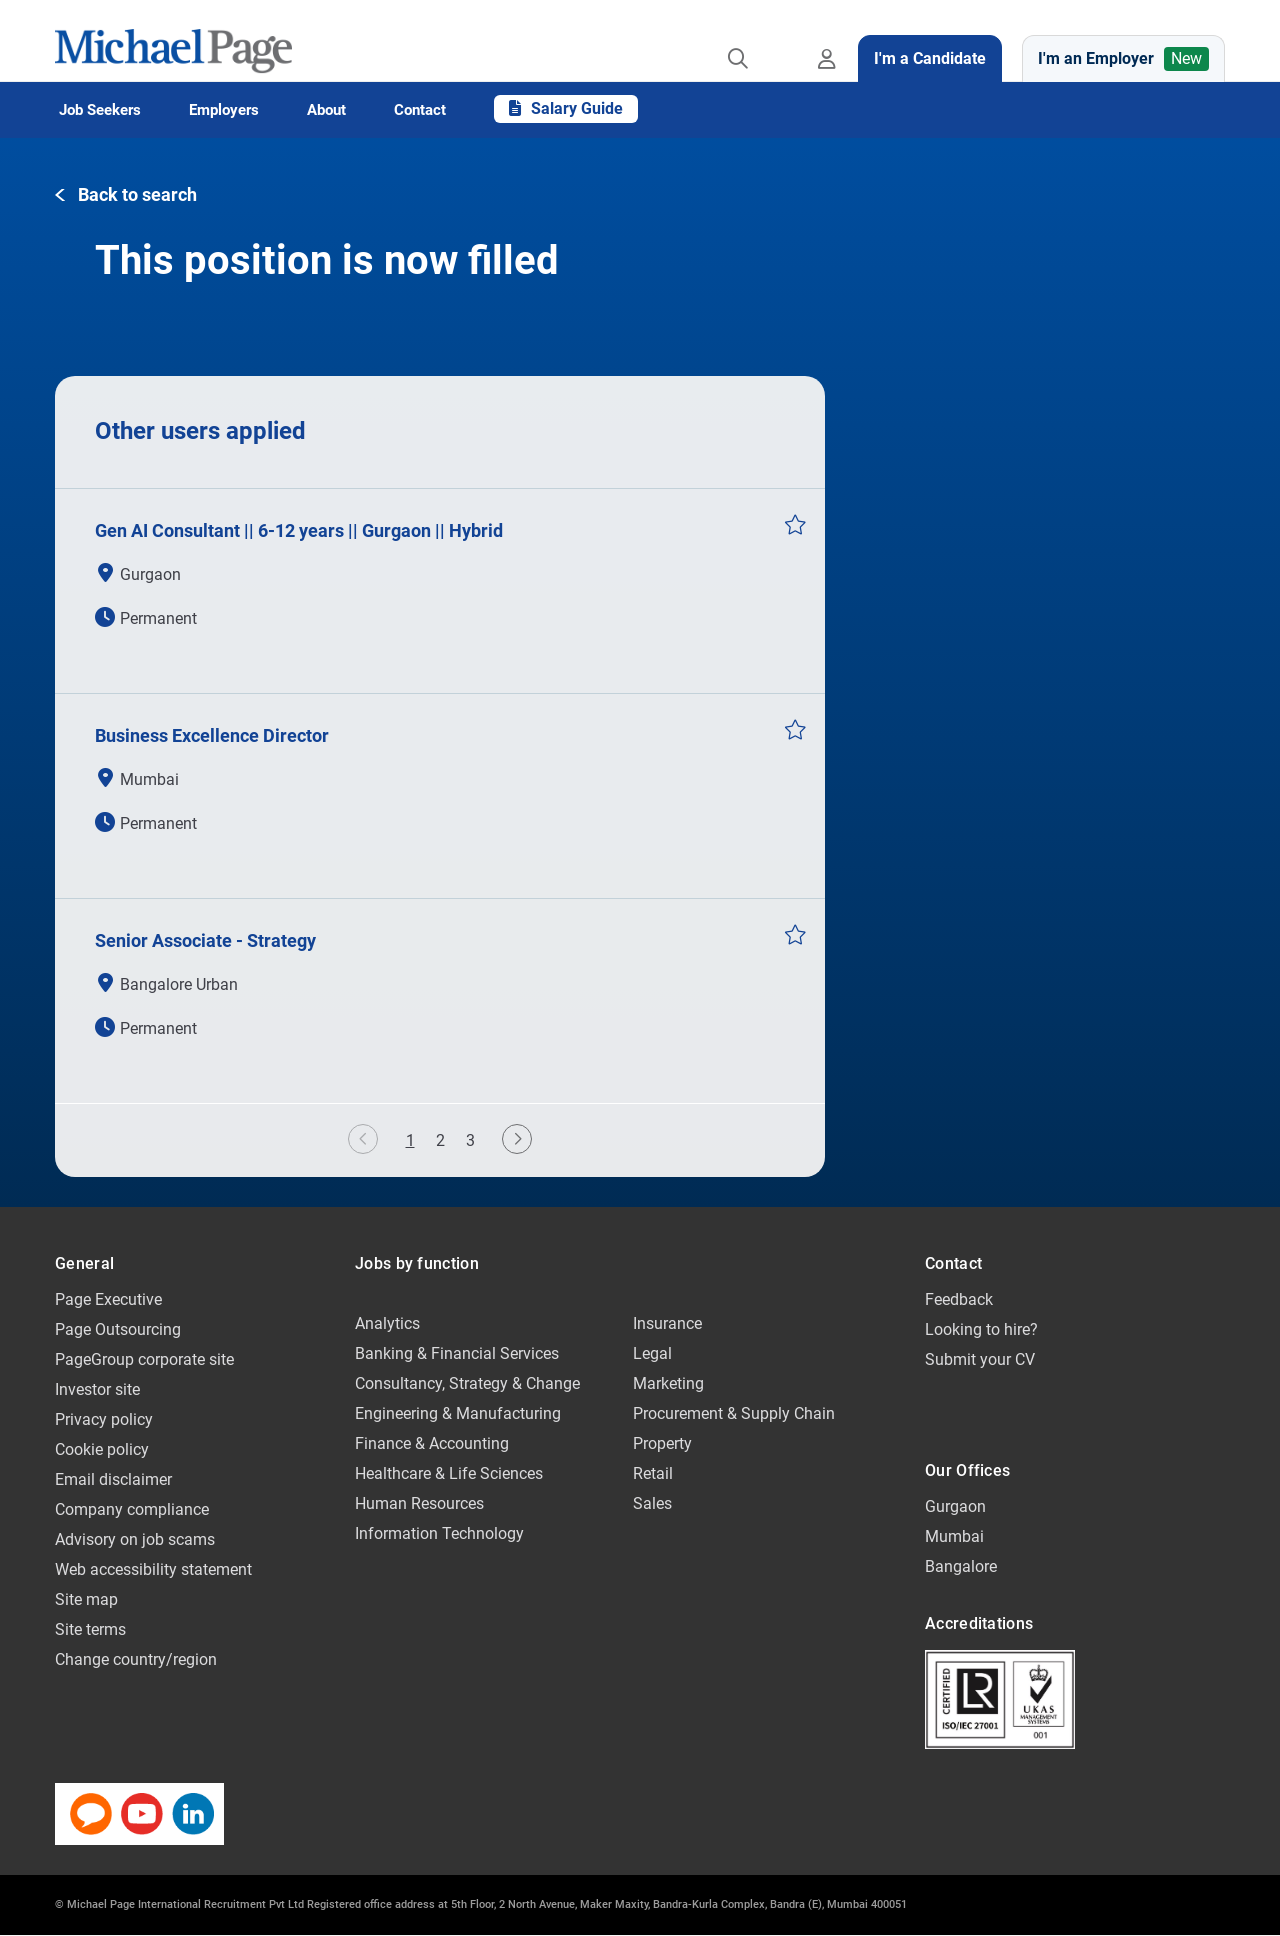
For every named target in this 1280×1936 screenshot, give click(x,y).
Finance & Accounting (432, 1443)
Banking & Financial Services (457, 1353)
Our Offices (967, 1470)
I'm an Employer (1123, 59)
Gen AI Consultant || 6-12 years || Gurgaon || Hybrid (299, 530)
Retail (653, 1473)
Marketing (668, 1383)
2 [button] (440, 1140)
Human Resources (419, 1503)
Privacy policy (104, 1419)
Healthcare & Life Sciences (449, 1473)
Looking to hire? (981, 1329)
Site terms (90, 1629)
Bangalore (961, 1566)
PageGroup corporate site (144, 1359)
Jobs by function (417, 1263)
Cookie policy (102, 1449)
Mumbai (954, 1536)
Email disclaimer (113, 1479)
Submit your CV (980, 1359)
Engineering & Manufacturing (458, 1413)
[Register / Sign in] (830, 41)
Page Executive (108, 1299)
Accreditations (979, 1623)
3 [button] (470, 1140)
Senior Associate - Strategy (205, 940)
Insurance (667, 1323)
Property (662, 1443)
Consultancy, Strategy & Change (467, 1383)
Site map (86, 1599)
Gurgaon (955, 1506)
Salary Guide (566, 108)
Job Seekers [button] (100, 110)
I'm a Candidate (930, 58)
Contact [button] (420, 110)
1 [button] (415, 1143)
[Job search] (738, 41)
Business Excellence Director (212, 735)
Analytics (387, 1323)
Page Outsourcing (118, 1329)
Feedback (959, 1299)
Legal (652, 1353)
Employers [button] (224, 110)
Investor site (97, 1389)
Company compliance (132, 1509)
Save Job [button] (795, 524)
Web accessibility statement (153, 1569)
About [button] (326, 110)
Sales (652, 1503)
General (84, 1263)
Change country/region (136, 1659)
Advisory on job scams (135, 1539)
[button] (126, 195)
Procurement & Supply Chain (734, 1413)
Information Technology (439, 1533)
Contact (953, 1263)
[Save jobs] (783, 41)
